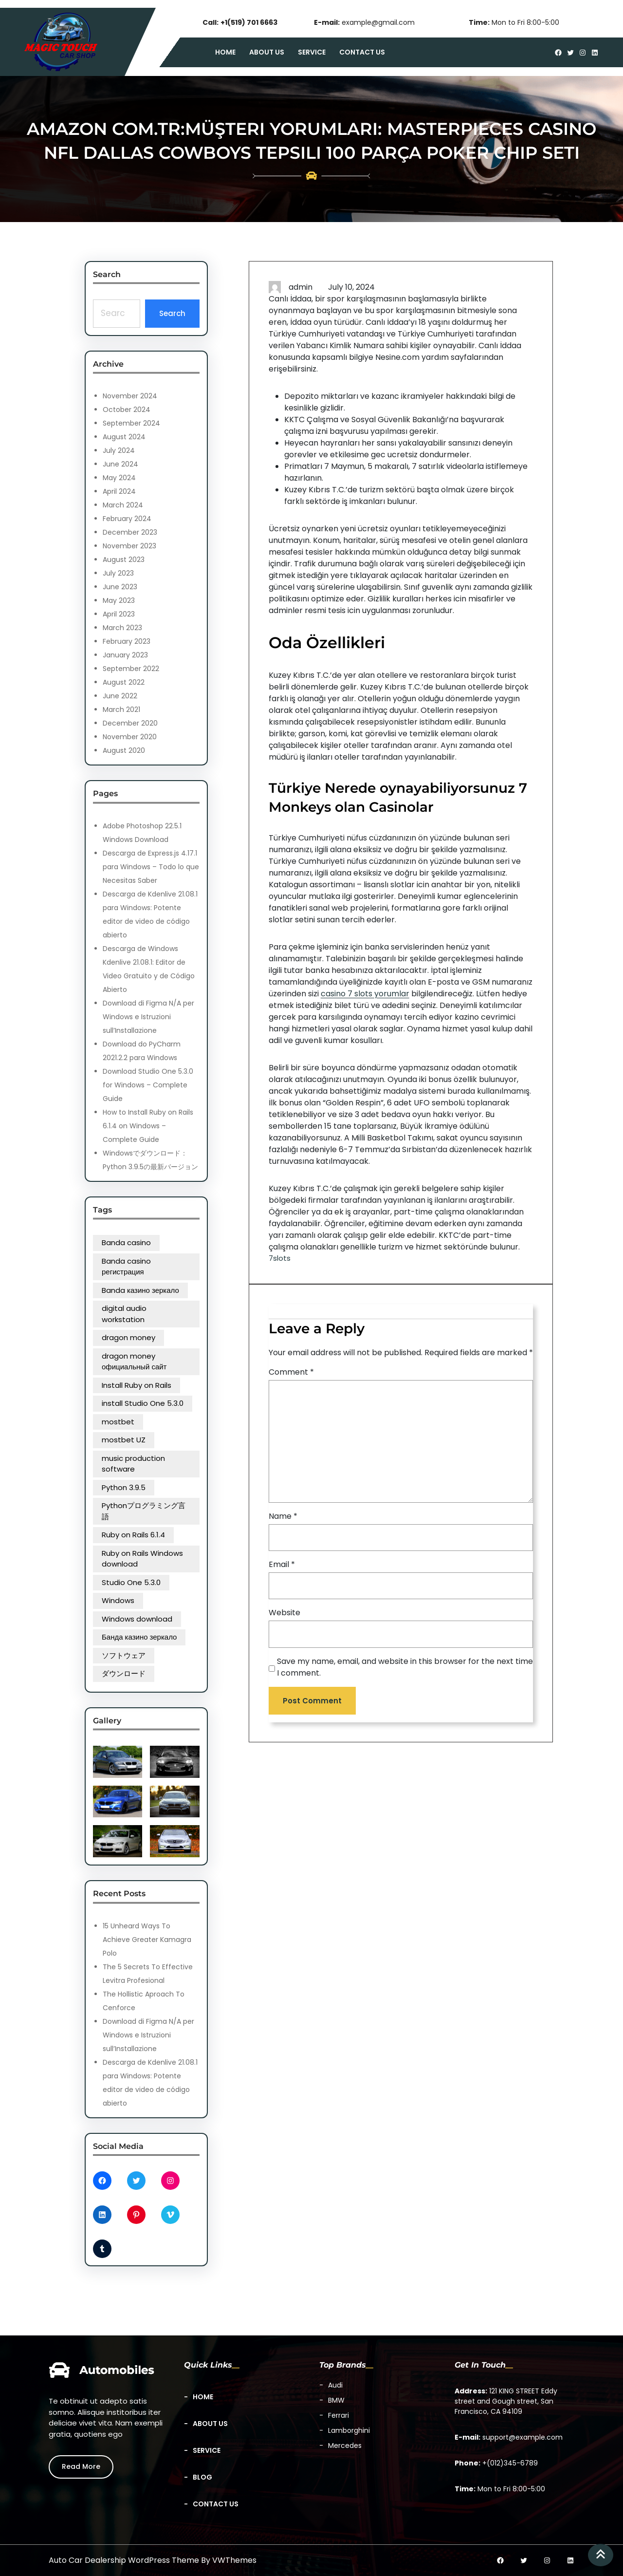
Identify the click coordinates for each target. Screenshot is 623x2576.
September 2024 (131, 423)
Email (282, 1564)
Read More (81, 2466)
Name (283, 1515)
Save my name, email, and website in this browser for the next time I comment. (405, 1666)
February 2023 (126, 641)
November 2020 (130, 737)
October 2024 (126, 409)
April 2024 (119, 491)
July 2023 (118, 573)
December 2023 (130, 532)
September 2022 (131, 668)
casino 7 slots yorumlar (365, 993)
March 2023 (122, 628)
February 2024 (127, 518)
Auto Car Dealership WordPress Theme (124, 2560)
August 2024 (124, 437)
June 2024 (120, 464)
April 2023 (119, 614)
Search (172, 313)
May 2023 (119, 600)
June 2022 (120, 696)
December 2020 (130, 723)
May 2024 (119, 478)
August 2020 (124, 750)
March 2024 (123, 505)
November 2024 (130, 396)
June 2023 (120, 587)
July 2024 (119, 450)
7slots (280, 1258)
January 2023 (125, 655)
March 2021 (121, 709)
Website (284, 1612)
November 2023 (129, 546)
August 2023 (124, 559)
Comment (291, 1372)
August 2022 (124, 682)
